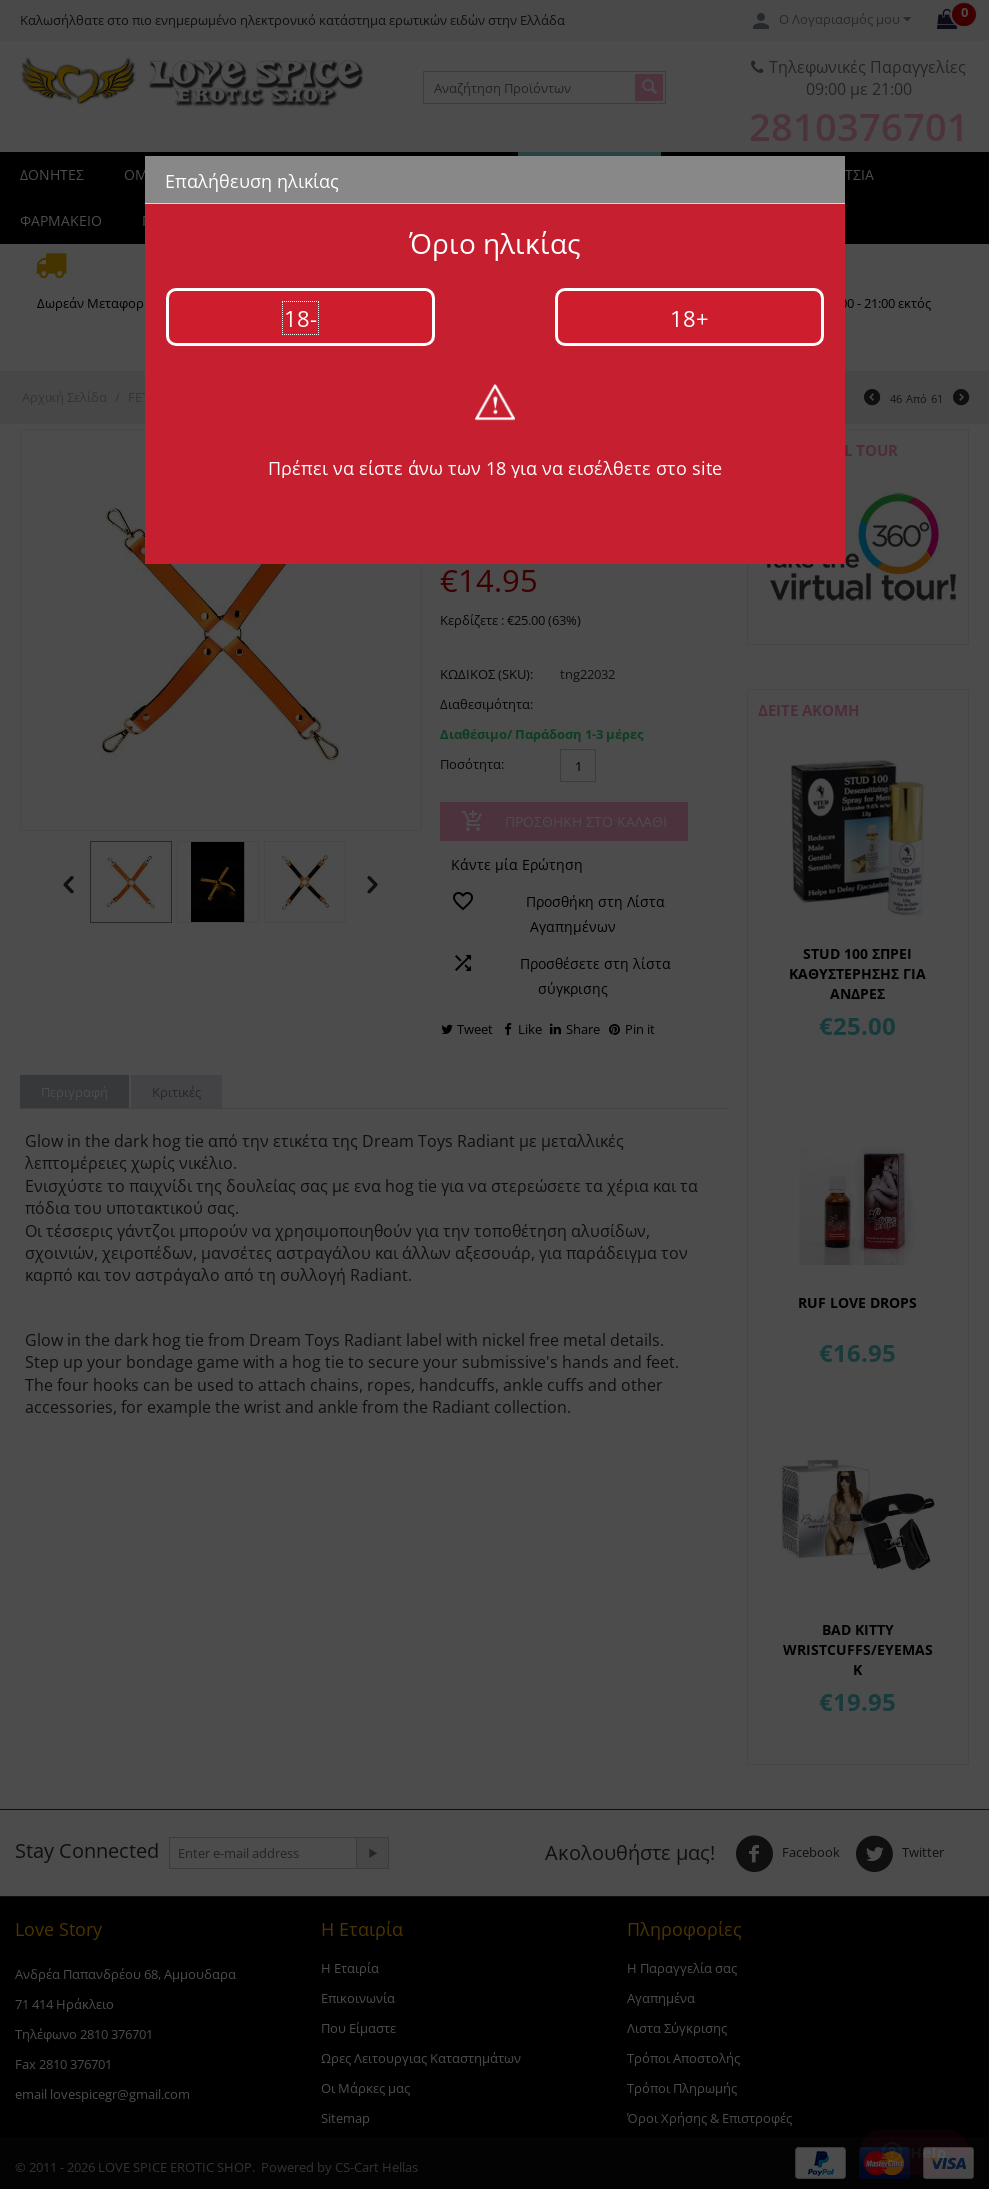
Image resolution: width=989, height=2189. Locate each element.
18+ (689, 318)
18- (300, 318)
